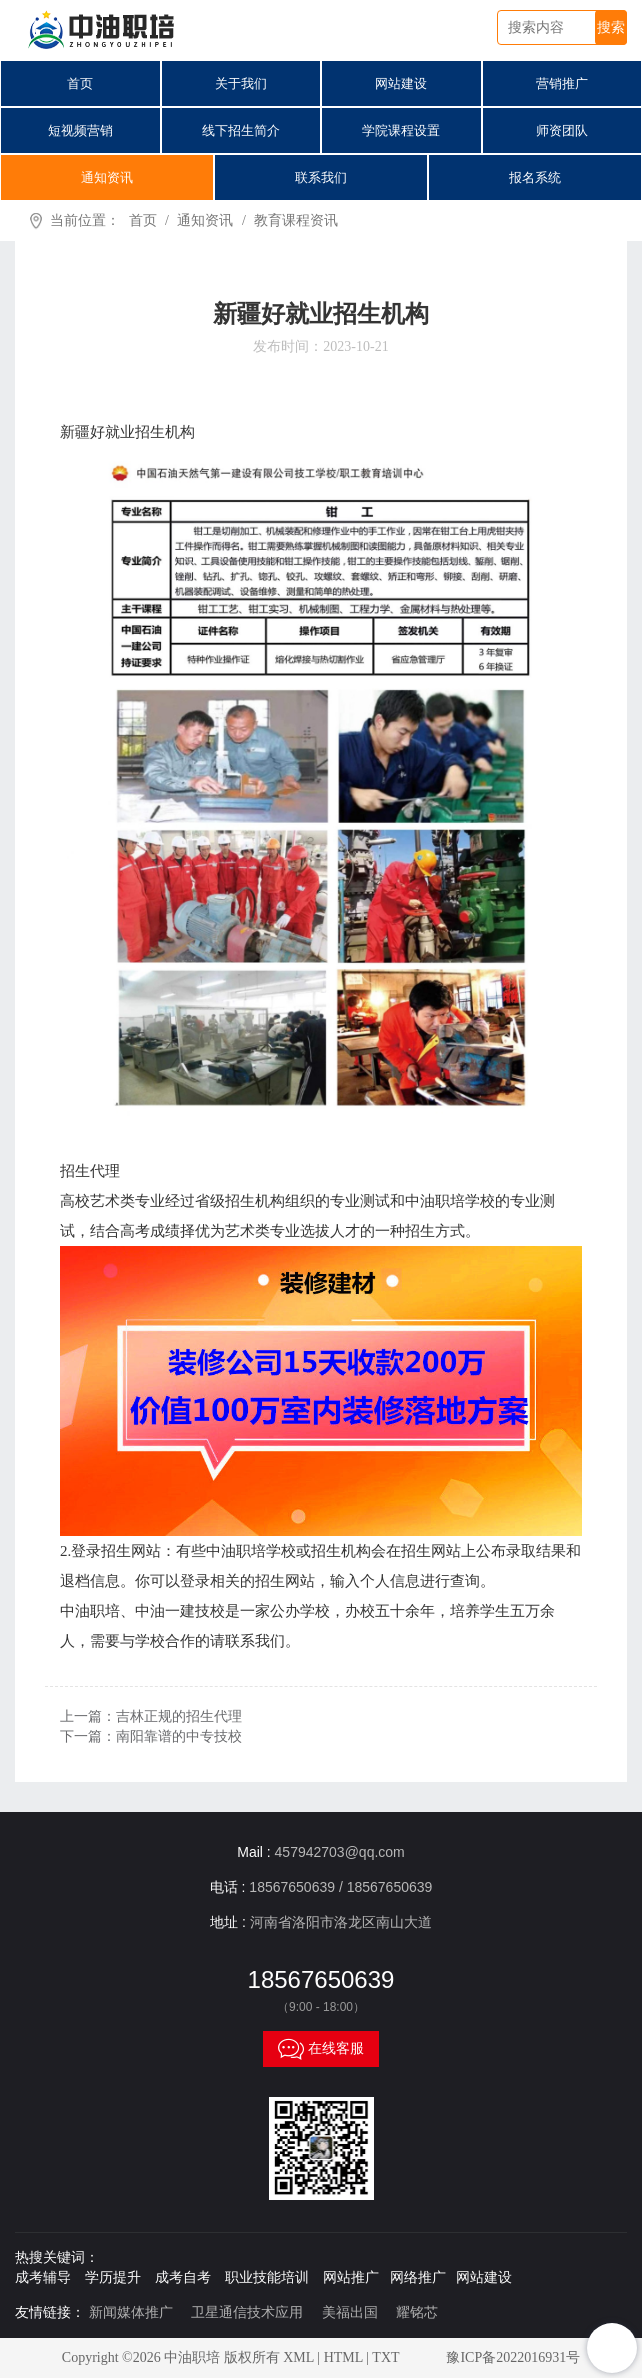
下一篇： (151, 1736)
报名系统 (535, 177)
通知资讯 (107, 177)
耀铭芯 (417, 2312)
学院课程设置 (401, 130)
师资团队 (562, 130)
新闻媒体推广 (131, 2312)
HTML (343, 2357)
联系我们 (321, 177)
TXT (385, 2357)
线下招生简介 (241, 130)
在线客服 (321, 2049)
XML (298, 2357)
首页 (80, 83)
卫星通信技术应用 (247, 2312)
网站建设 (401, 83)
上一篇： (151, 1716)
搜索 (611, 27)
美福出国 (350, 2312)
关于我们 (241, 83)
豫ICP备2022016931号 (513, 2357)
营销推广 (562, 83)
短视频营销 (80, 130)
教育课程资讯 (296, 220)
